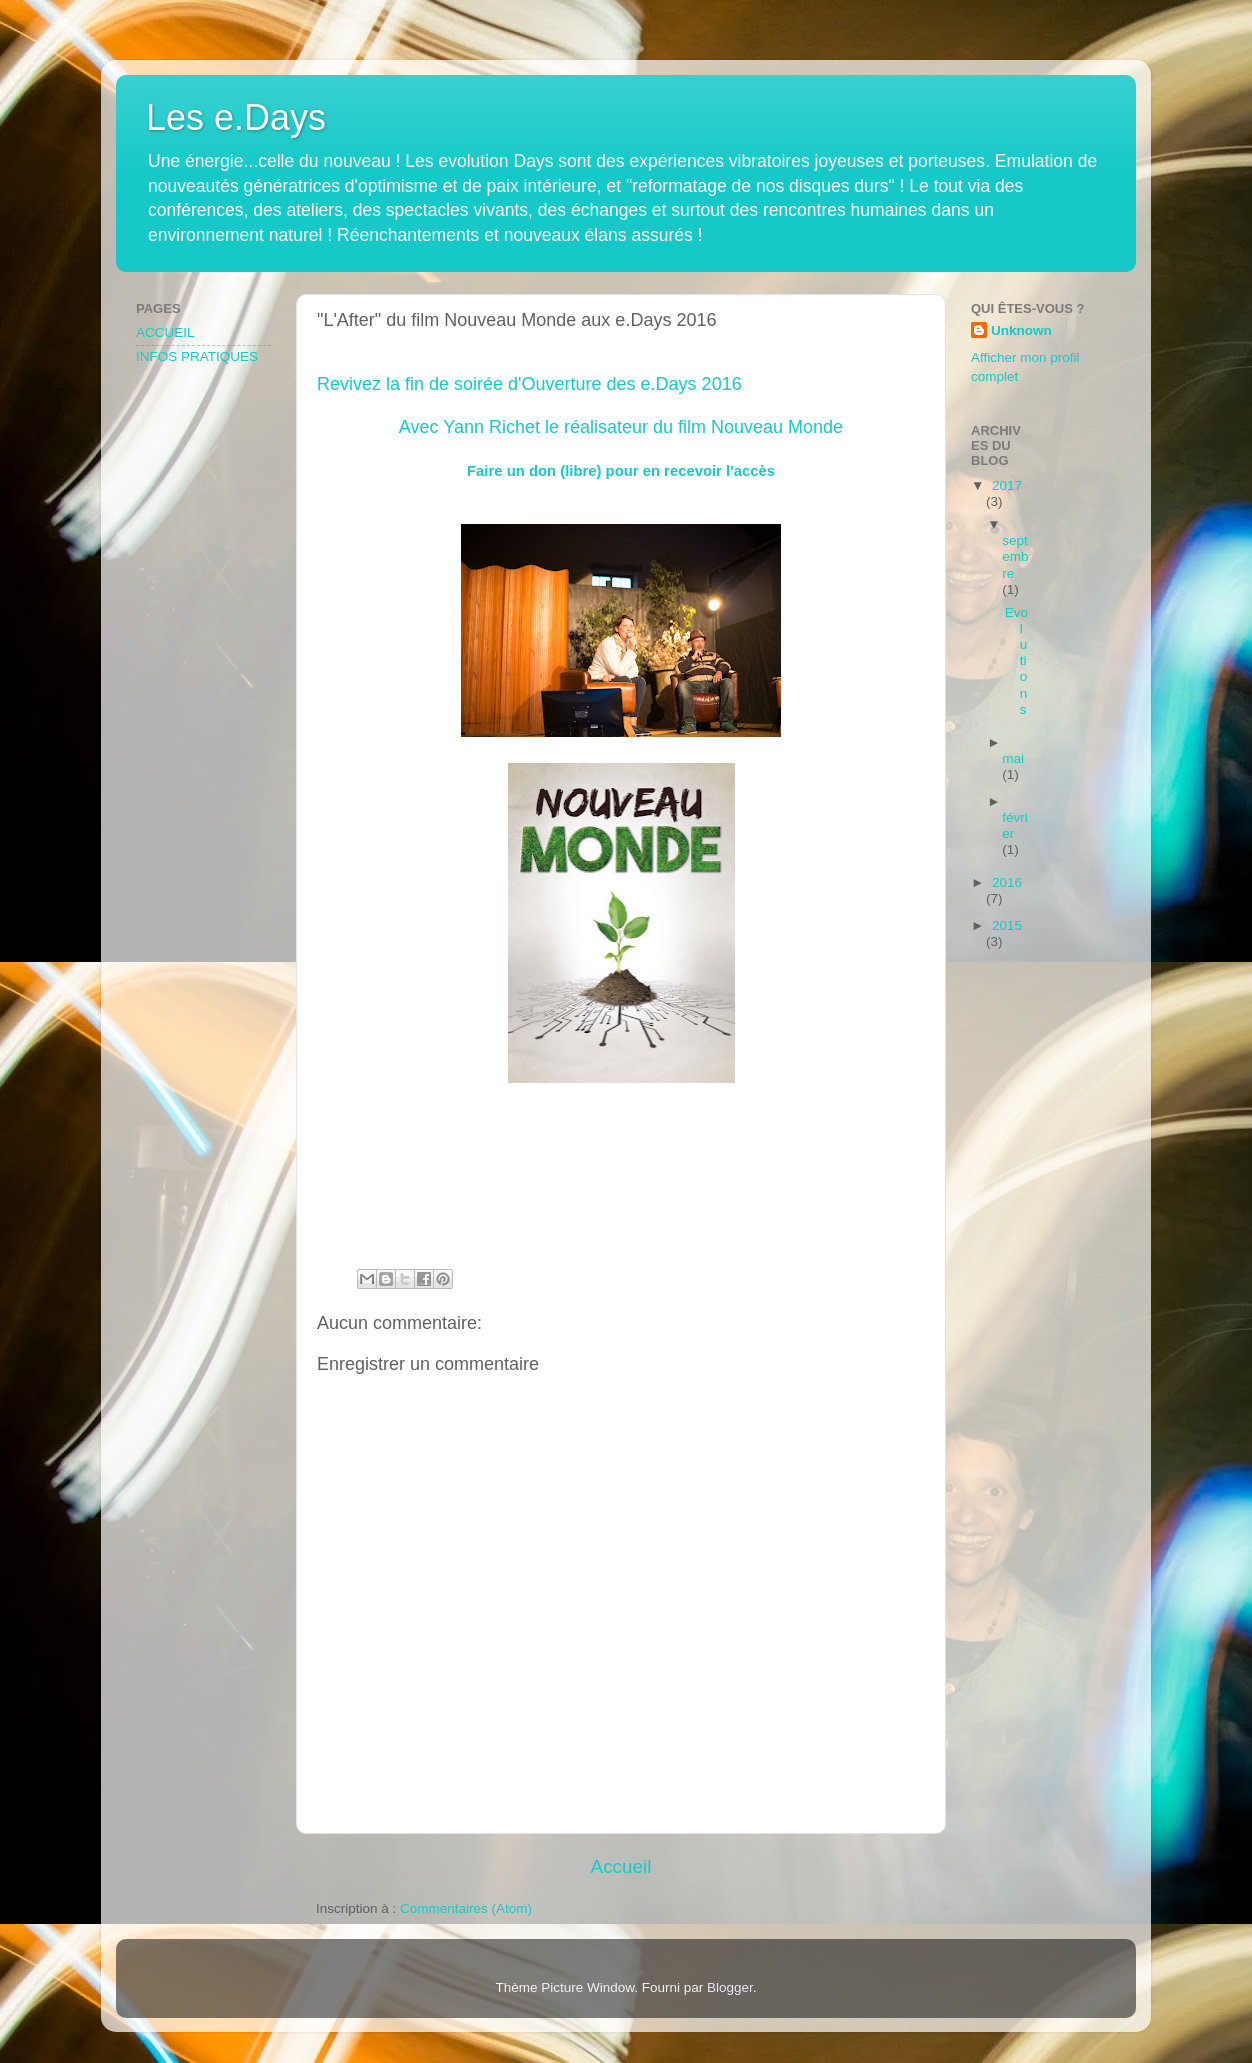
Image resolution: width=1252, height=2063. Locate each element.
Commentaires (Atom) (466, 1908)
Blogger (730, 1987)
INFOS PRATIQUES (197, 356)
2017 (1007, 485)
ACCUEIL (165, 332)
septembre (1015, 556)
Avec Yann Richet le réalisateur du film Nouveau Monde (621, 427)
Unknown (1021, 330)
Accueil (621, 1866)
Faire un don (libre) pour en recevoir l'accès (621, 471)
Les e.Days (236, 117)
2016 (1007, 882)
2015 (1007, 925)
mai (1013, 758)
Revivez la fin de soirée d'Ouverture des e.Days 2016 (529, 384)
